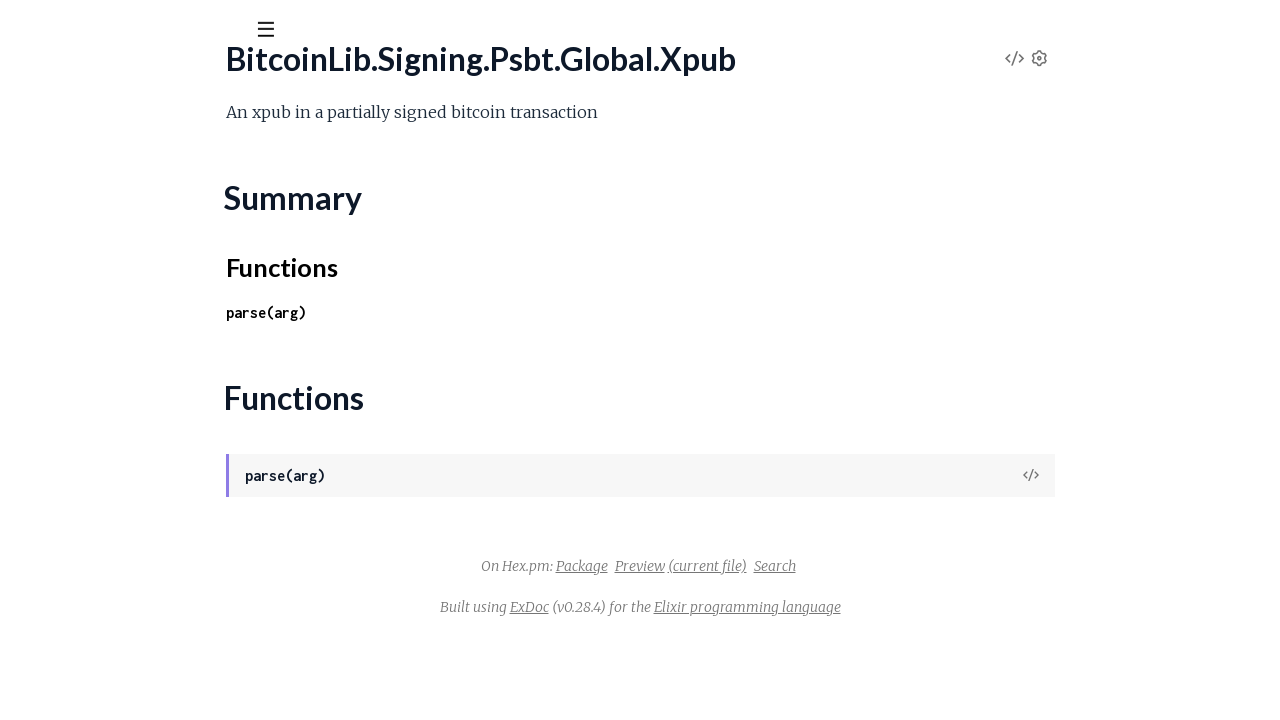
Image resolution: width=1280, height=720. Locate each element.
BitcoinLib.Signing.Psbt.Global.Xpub (134, 222)
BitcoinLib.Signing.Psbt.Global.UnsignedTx (154, 168)
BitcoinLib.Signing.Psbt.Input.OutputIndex (156, 477)
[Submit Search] (29, 30)
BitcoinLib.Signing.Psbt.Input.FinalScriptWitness (176, 369)
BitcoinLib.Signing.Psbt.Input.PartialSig (143, 504)
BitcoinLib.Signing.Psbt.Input (110, 315)
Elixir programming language (897, 607)
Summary (65, 256)
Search (925, 566)
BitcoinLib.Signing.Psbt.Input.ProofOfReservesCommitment (218, 531)
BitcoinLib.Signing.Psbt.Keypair (119, 693)
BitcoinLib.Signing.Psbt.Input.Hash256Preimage (176, 423)
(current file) (857, 566)
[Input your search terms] (150, 29)
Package (732, 566)
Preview (790, 566)
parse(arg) (416, 312)
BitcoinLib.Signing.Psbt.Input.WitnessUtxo (156, 639)
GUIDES (48, 139)
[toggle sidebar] (271, 32)
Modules (130, 139)
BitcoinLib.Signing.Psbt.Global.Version (141, 195)
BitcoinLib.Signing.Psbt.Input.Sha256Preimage (170, 585)
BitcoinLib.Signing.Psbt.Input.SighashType (154, 612)
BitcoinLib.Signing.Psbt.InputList (123, 666)
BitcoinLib (67, 79)
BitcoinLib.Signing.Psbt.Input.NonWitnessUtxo (171, 450)
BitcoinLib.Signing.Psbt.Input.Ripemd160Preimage (184, 558)
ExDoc (679, 607)
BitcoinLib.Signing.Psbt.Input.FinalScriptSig (158, 342)
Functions (66, 280)
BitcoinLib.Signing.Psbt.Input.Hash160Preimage (176, 396)
